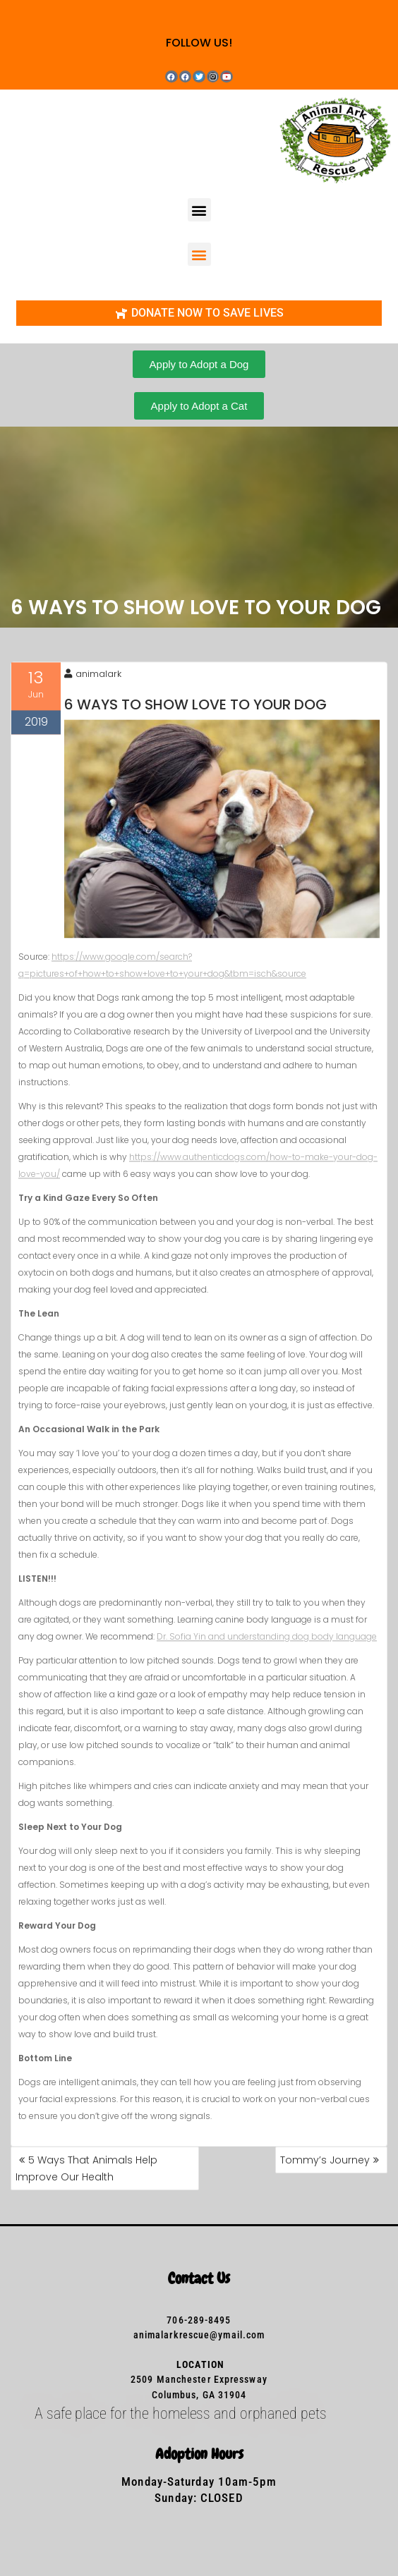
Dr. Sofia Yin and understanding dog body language (267, 1648)
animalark (92, 685)
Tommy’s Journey (325, 2160)
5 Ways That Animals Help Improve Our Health (86, 2168)
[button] (199, 209)
